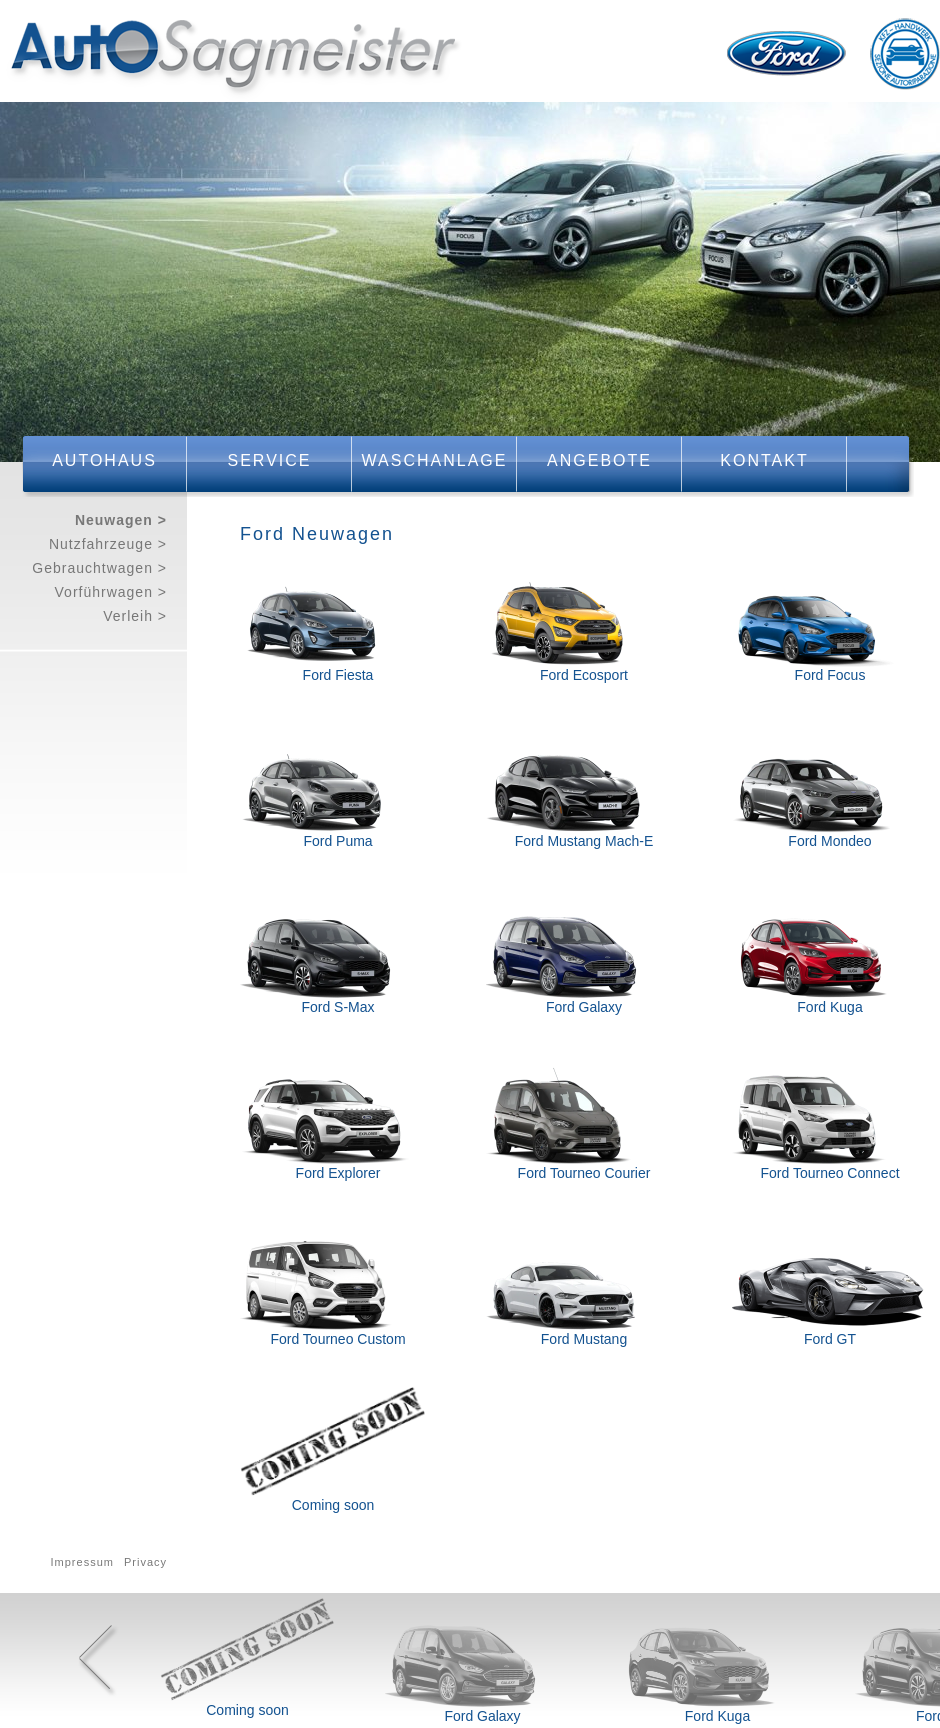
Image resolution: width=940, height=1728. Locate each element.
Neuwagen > (121, 520)
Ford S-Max (337, 1007)
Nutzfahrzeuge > (108, 544)
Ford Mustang (584, 1339)
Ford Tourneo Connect (829, 1173)
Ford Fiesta (338, 675)
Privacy (145, 1562)
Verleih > (135, 616)
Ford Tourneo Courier (584, 1173)
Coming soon (333, 1505)
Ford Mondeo (829, 841)
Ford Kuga (829, 1007)
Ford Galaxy (584, 1007)
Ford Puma (337, 841)
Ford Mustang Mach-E (584, 841)
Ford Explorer (338, 1173)
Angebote (599, 460)
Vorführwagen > (111, 592)
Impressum (82, 1562)
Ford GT (830, 1339)
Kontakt (764, 460)
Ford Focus (830, 675)
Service (270, 460)
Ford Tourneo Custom (337, 1339)
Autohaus (104, 460)
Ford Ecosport (584, 675)
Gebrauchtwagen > (99, 568)
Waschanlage (435, 460)
